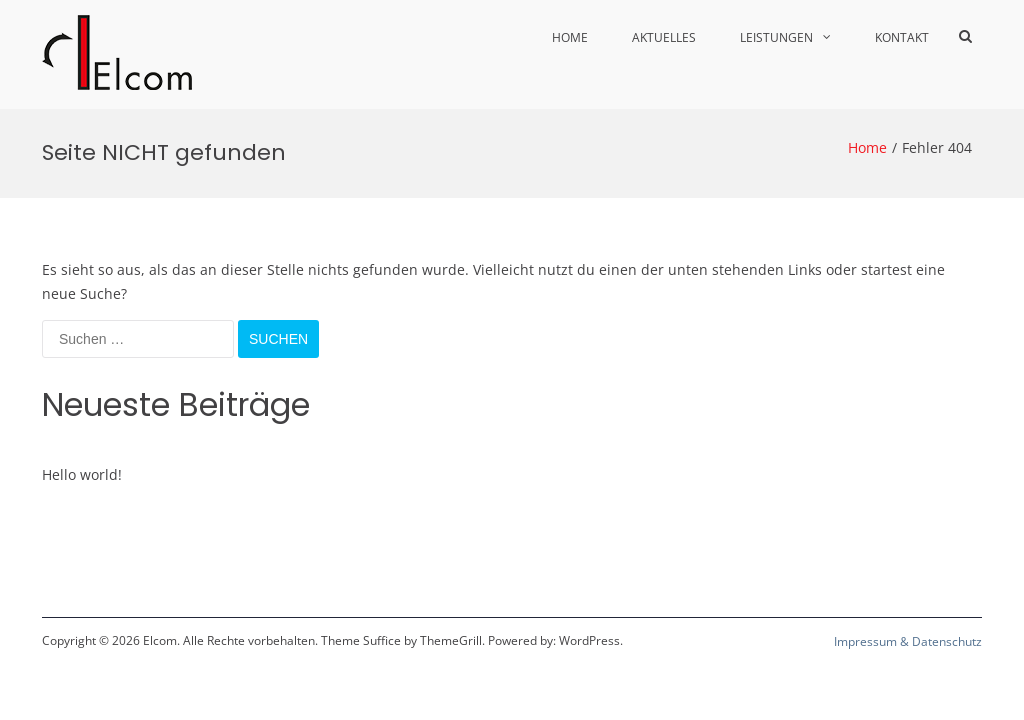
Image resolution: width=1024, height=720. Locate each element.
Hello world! (82, 474)
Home (570, 37)
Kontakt (902, 37)
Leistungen (776, 37)
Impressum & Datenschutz (908, 641)
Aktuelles (664, 37)
